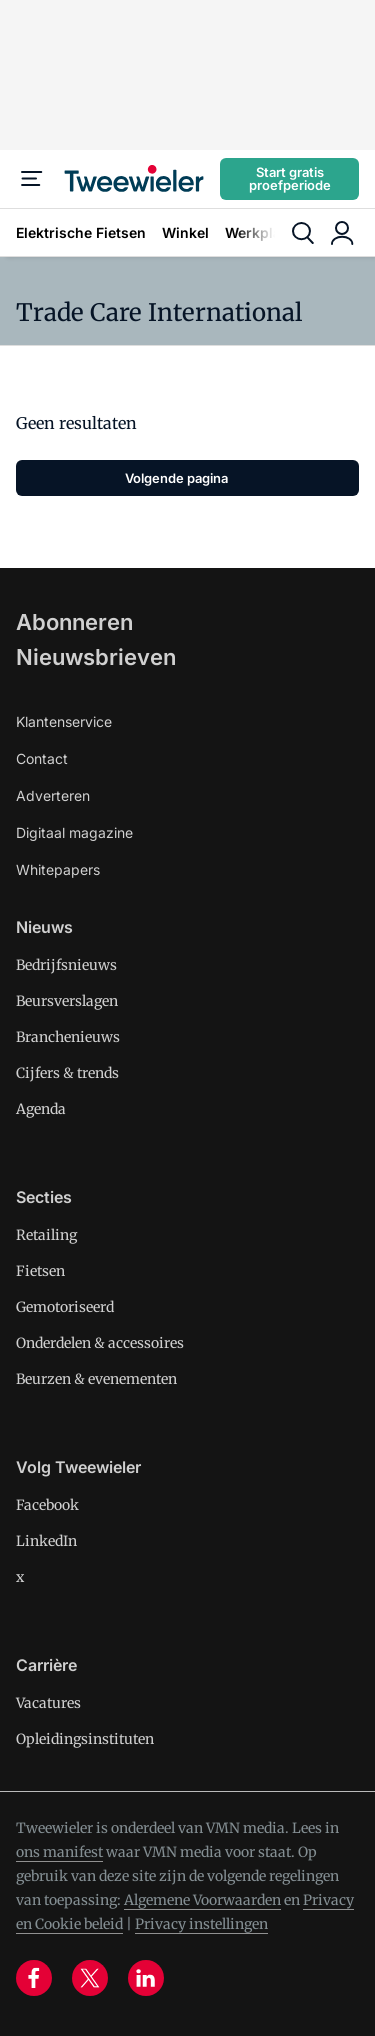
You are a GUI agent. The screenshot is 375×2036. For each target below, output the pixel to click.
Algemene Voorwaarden (202, 1900)
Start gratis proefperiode (290, 178)
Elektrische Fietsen (81, 232)
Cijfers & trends (67, 1073)
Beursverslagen (67, 1001)
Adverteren (53, 795)
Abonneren (74, 622)
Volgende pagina (176, 478)
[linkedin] (146, 1978)
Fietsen (40, 1271)
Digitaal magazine (74, 832)
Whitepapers (58, 869)
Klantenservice (64, 721)
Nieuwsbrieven (96, 657)
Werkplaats (263, 232)
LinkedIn (46, 1541)
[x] (90, 1978)
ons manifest (59, 1852)
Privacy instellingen (201, 1924)
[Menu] (32, 179)
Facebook (47, 1505)
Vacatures (48, 1703)
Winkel (185, 232)
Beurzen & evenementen (96, 1379)
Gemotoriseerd (65, 1307)
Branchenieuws (68, 1037)
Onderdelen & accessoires (100, 1343)
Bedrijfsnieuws (66, 965)
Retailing (46, 1235)
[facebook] (34, 1978)
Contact (42, 758)
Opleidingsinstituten (85, 1739)
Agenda (41, 1109)
